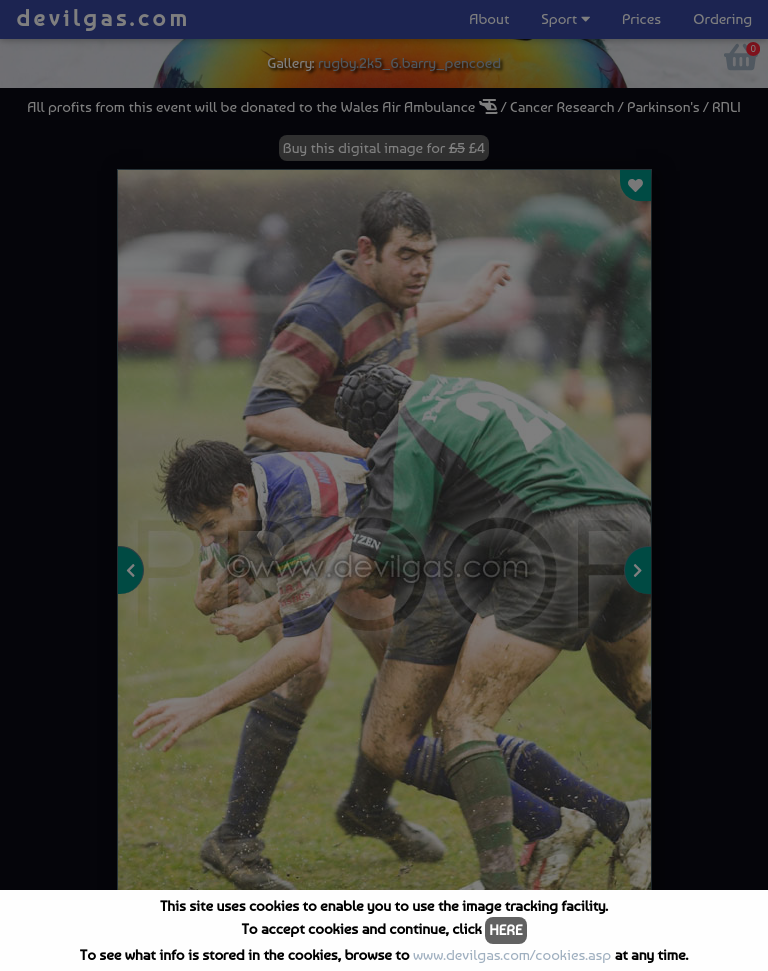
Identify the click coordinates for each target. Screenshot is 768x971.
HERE (505, 930)
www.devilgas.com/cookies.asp (512, 955)
